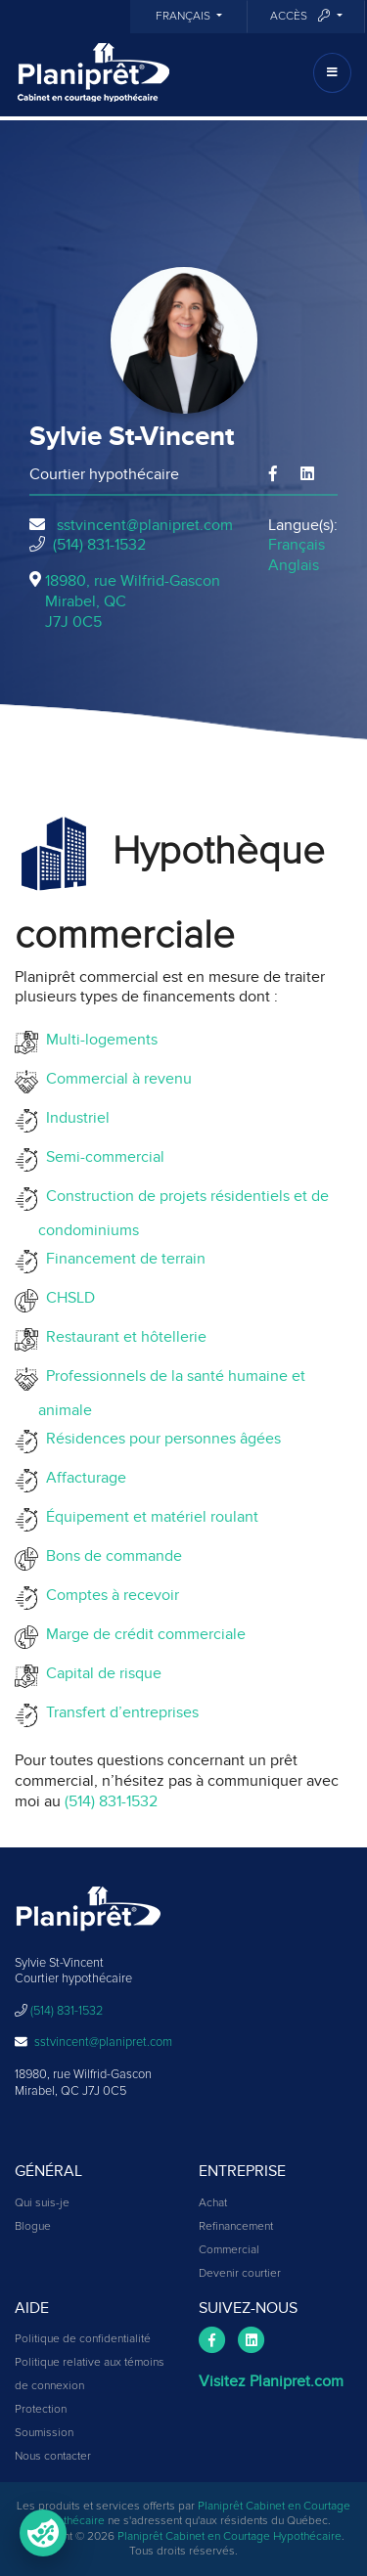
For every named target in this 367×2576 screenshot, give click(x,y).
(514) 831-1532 (99, 545)
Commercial (229, 2250)
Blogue (33, 2227)
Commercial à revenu (115, 1078)
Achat (213, 2203)
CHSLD (66, 1298)
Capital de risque (99, 1673)
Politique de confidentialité (83, 2339)
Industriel (74, 1118)
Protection (41, 2410)
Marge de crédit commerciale (142, 1634)
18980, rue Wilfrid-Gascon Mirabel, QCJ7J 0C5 (132, 601)
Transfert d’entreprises (118, 1712)
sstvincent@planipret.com (145, 525)
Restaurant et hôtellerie (122, 1337)
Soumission (44, 2433)
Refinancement (236, 2227)
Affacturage (82, 1478)
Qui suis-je (42, 2203)
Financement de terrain (122, 1258)
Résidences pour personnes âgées (159, 1438)
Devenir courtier (240, 2274)
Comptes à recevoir (108, 1595)
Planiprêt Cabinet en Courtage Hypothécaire (229, 2537)
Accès (301, 16)
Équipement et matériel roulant (148, 1517)
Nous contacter (53, 2457)
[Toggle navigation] (332, 73)
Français (184, 16)
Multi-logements (98, 1039)
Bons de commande (110, 1556)
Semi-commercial (101, 1157)
